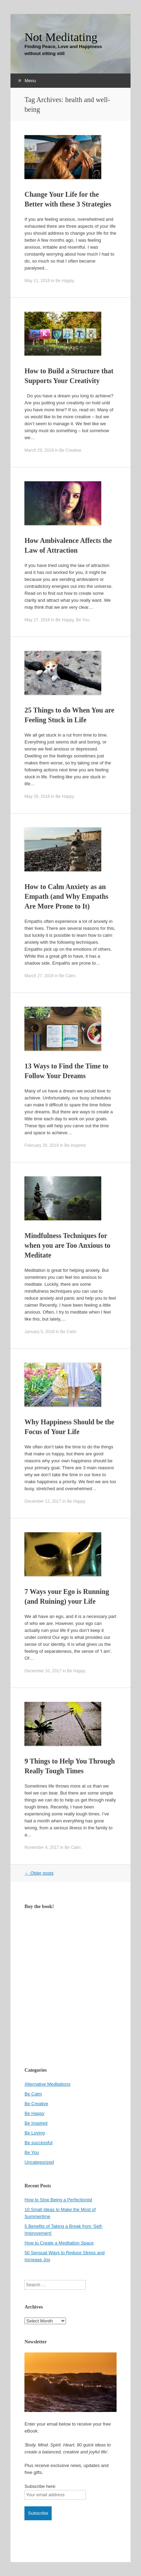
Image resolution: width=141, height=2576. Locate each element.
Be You (82, 619)
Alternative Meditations (47, 2084)
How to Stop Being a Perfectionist (58, 2199)
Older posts (38, 1873)
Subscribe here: (40, 2486)
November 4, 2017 (41, 1847)
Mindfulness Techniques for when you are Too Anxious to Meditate (67, 1245)
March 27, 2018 (38, 975)
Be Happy (64, 280)
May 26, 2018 (37, 796)
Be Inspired (75, 1145)
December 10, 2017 (42, 1670)
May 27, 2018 (37, 619)
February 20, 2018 (41, 1145)
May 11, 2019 (37, 280)
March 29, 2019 (38, 450)
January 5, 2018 (39, 1331)
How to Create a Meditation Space (59, 2243)
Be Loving (34, 2132)
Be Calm (67, 975)
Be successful (38, 2142)
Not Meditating (60, 37)
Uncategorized (39, 2162)
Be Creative (70, 450)
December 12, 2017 (42, 1501)
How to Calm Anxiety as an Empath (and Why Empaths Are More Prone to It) (66, 896)
